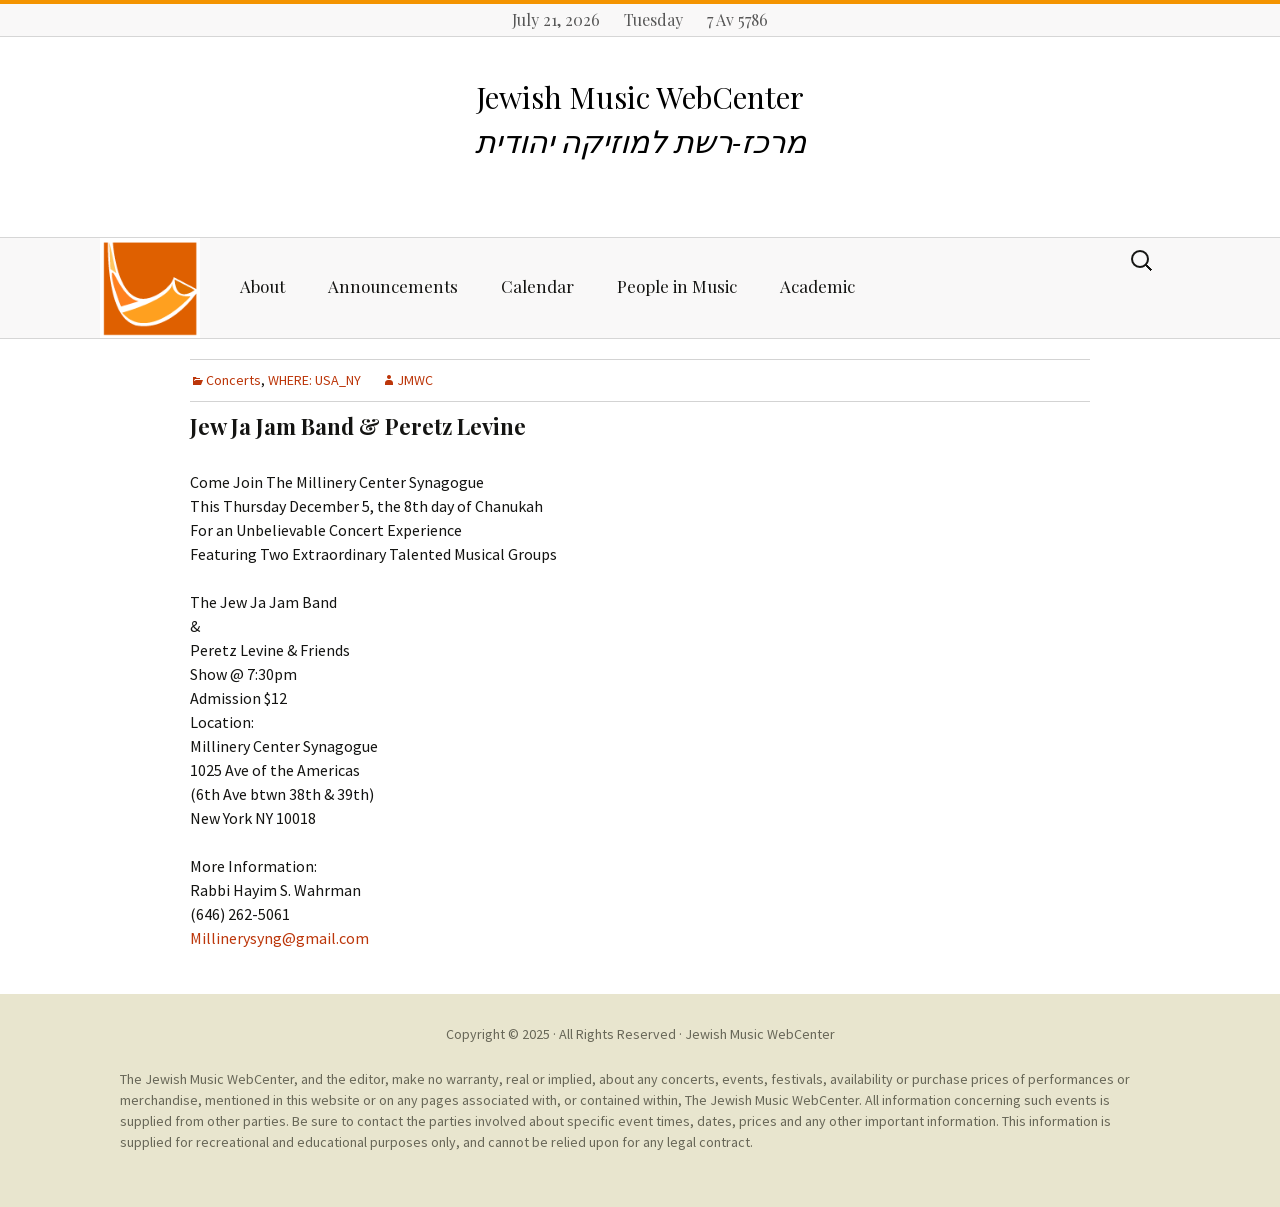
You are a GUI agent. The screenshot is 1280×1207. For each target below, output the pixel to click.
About (262, 286)
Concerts (233, 380)
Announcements (393, 286)
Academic (817, 286)
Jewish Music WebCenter (760, 1034)
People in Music (677, 286)
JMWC (415, 380)
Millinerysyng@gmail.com (279, 938)
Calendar (537, 286)
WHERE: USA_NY (314, 380)
